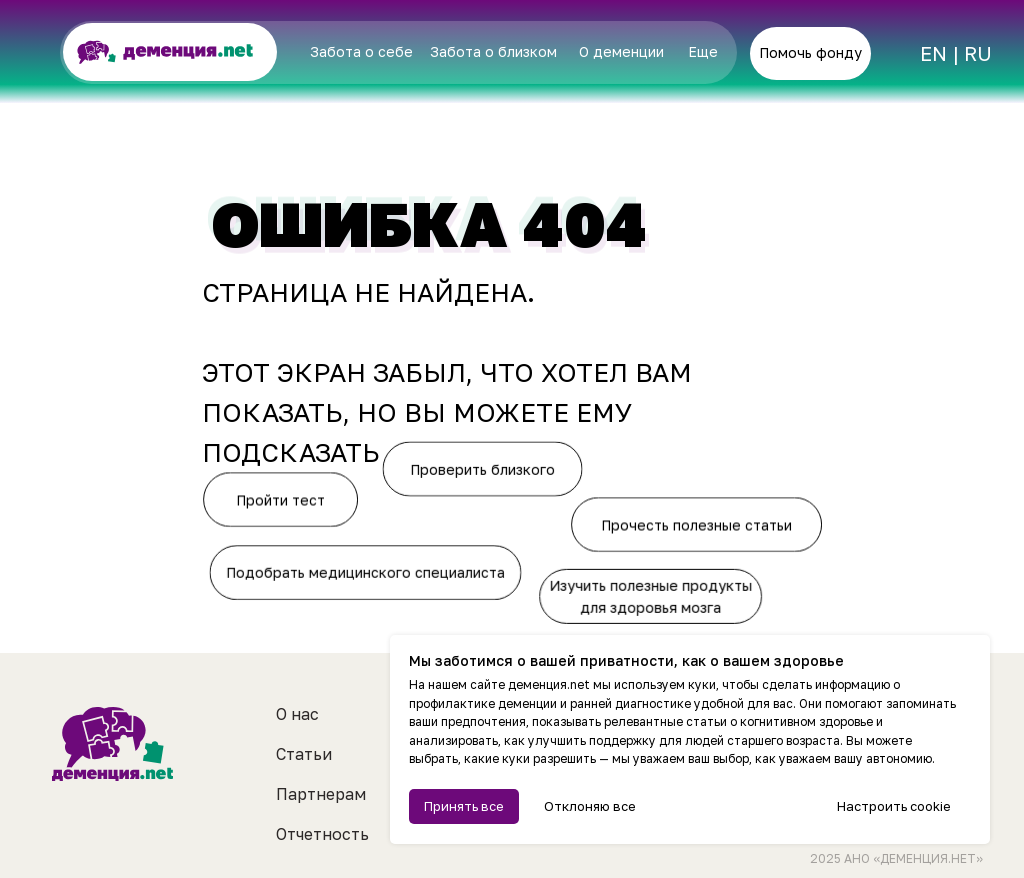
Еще (703, 51)
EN (933, 53)
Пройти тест (283, 499)
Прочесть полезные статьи (699, 524)
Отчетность (322, 834)
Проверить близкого (483, 467)
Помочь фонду (810, 52)
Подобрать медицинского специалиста (364, 572)
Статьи (304, 754)
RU (978, 53)
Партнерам (321, 794)
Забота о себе (361, 51)
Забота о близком (493, 51)
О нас (297, 714)
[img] (892, 54)
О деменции (621, 51)
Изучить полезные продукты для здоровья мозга (650, 598)
